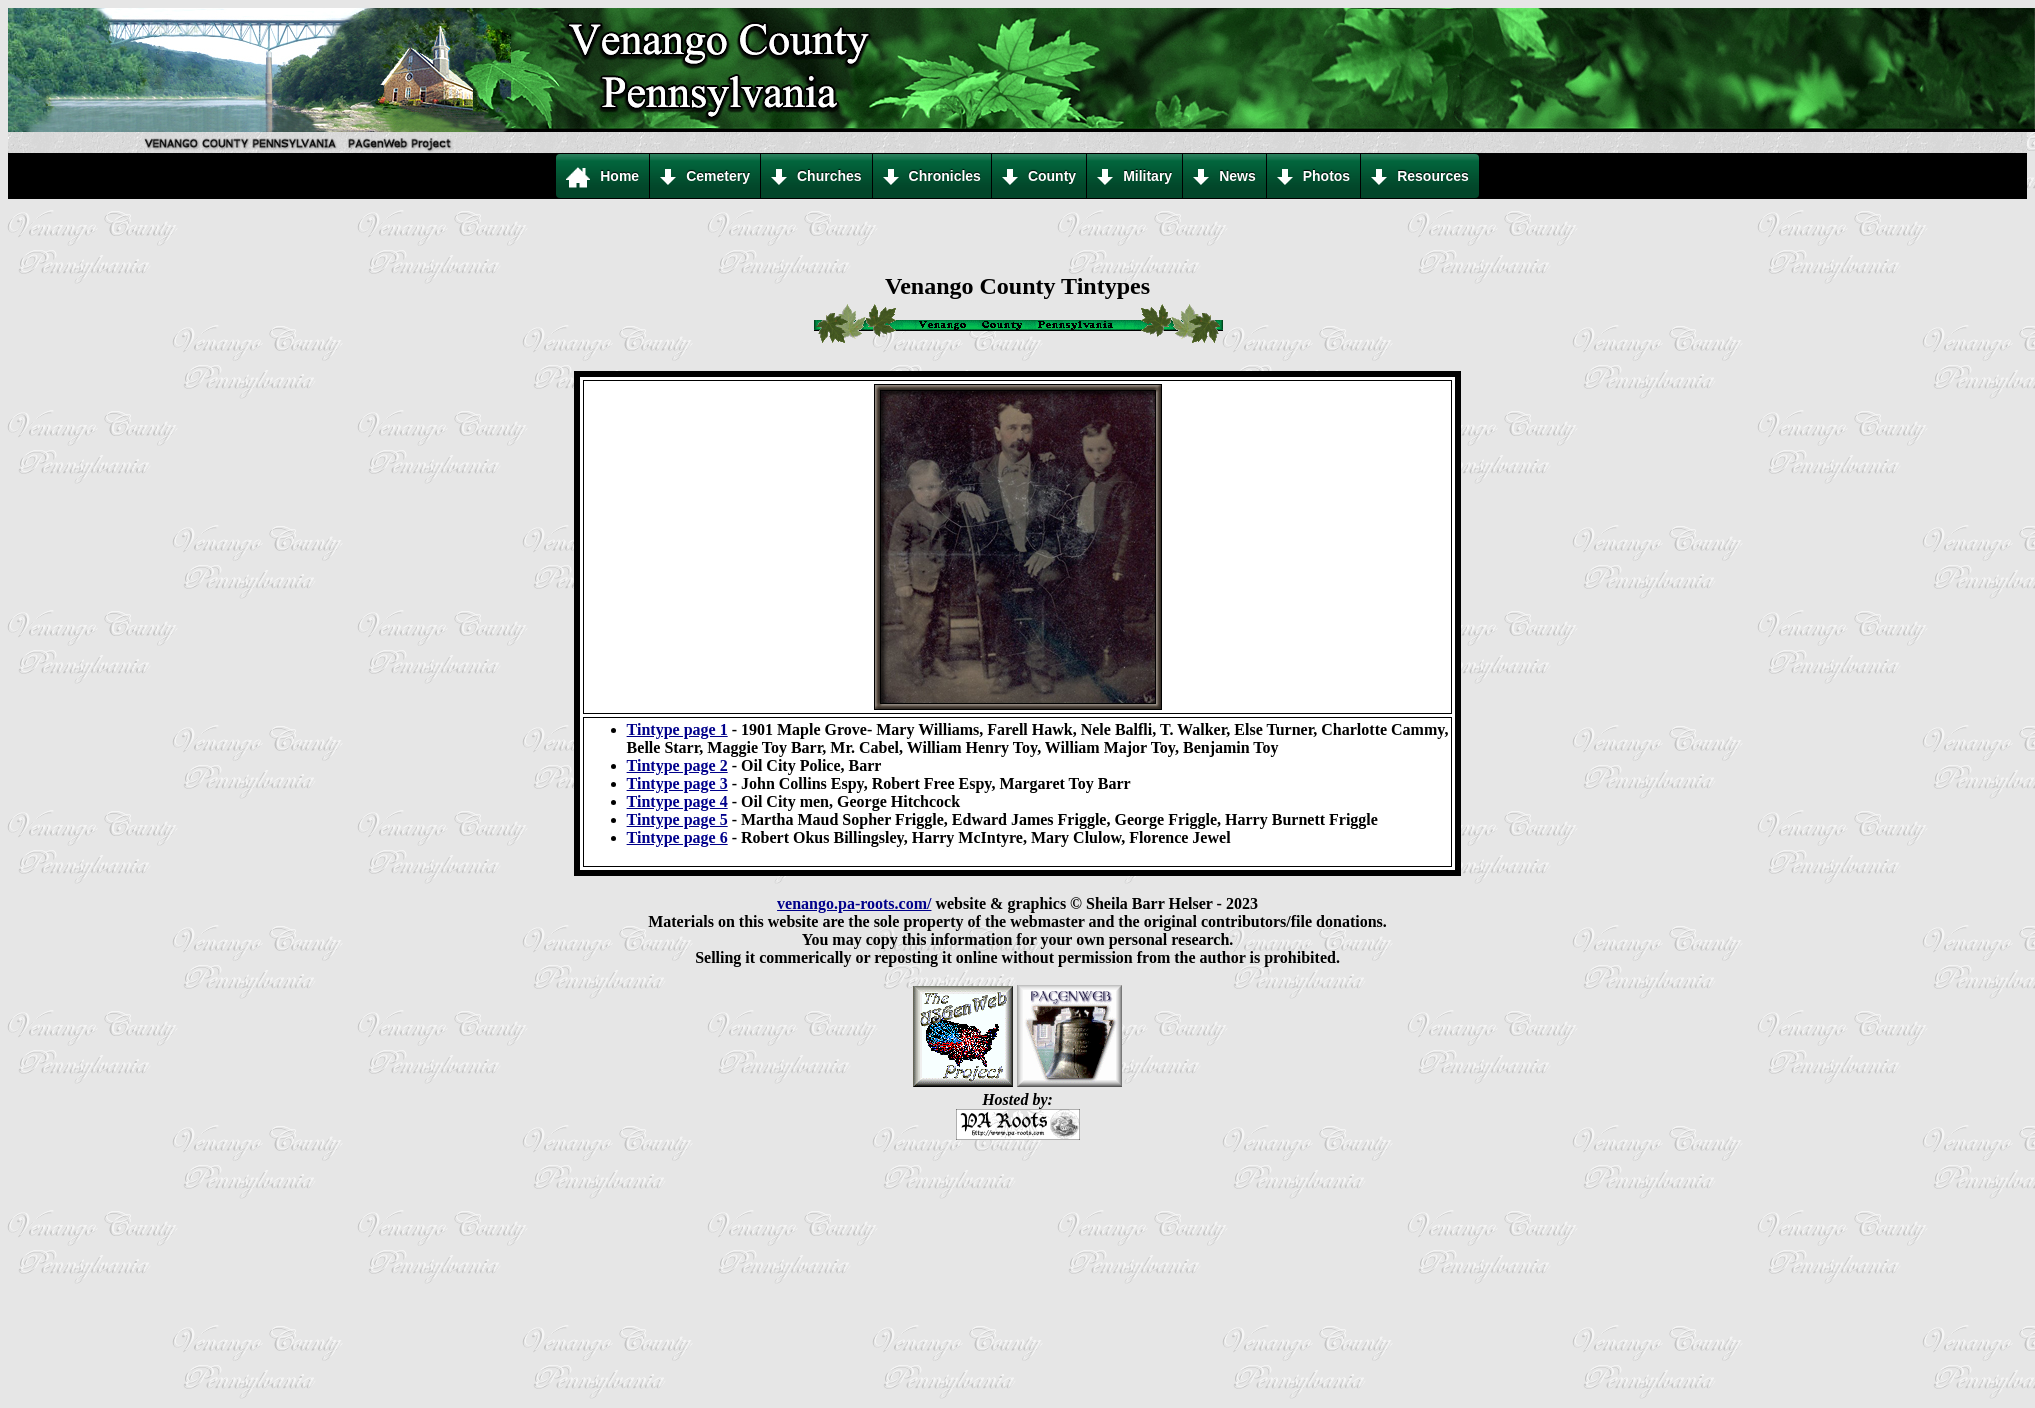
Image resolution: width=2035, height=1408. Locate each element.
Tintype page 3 (677, 783)
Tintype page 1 (677, 729)
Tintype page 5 (677, 819)
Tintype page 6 (677, 837)
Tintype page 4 (677, 801)
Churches (816, 176)
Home (602, 177)
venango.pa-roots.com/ (854, 903)
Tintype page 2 (677, 765)
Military (1134, 176)
